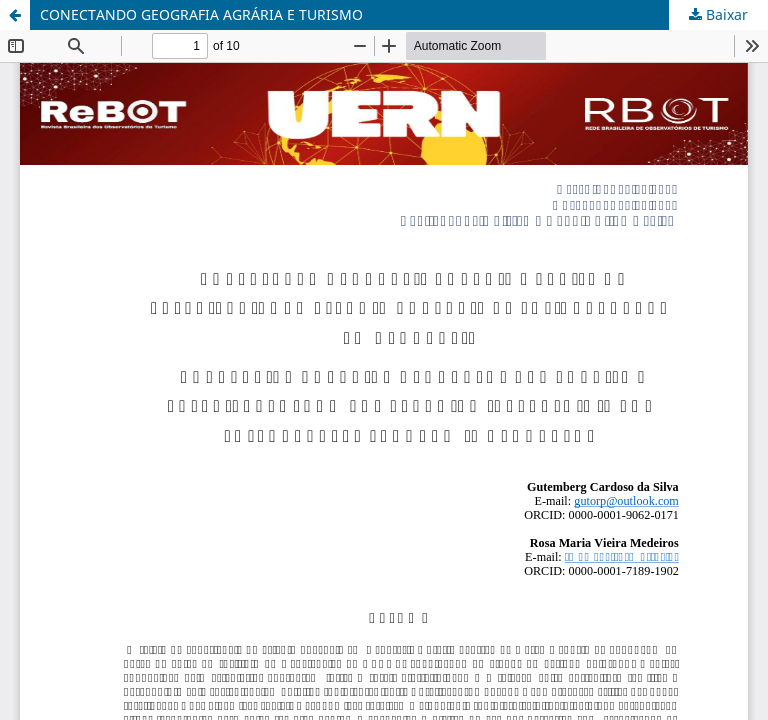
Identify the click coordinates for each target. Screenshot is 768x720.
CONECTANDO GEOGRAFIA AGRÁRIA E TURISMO (201, 14)
